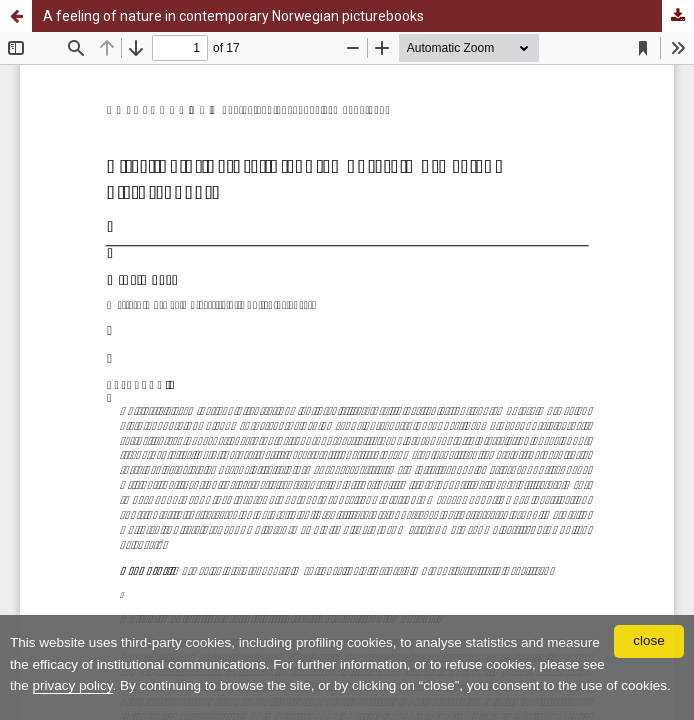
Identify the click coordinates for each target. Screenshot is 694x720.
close (649, 640)
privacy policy (73, 685)
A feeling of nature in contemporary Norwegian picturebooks (233, 16)
